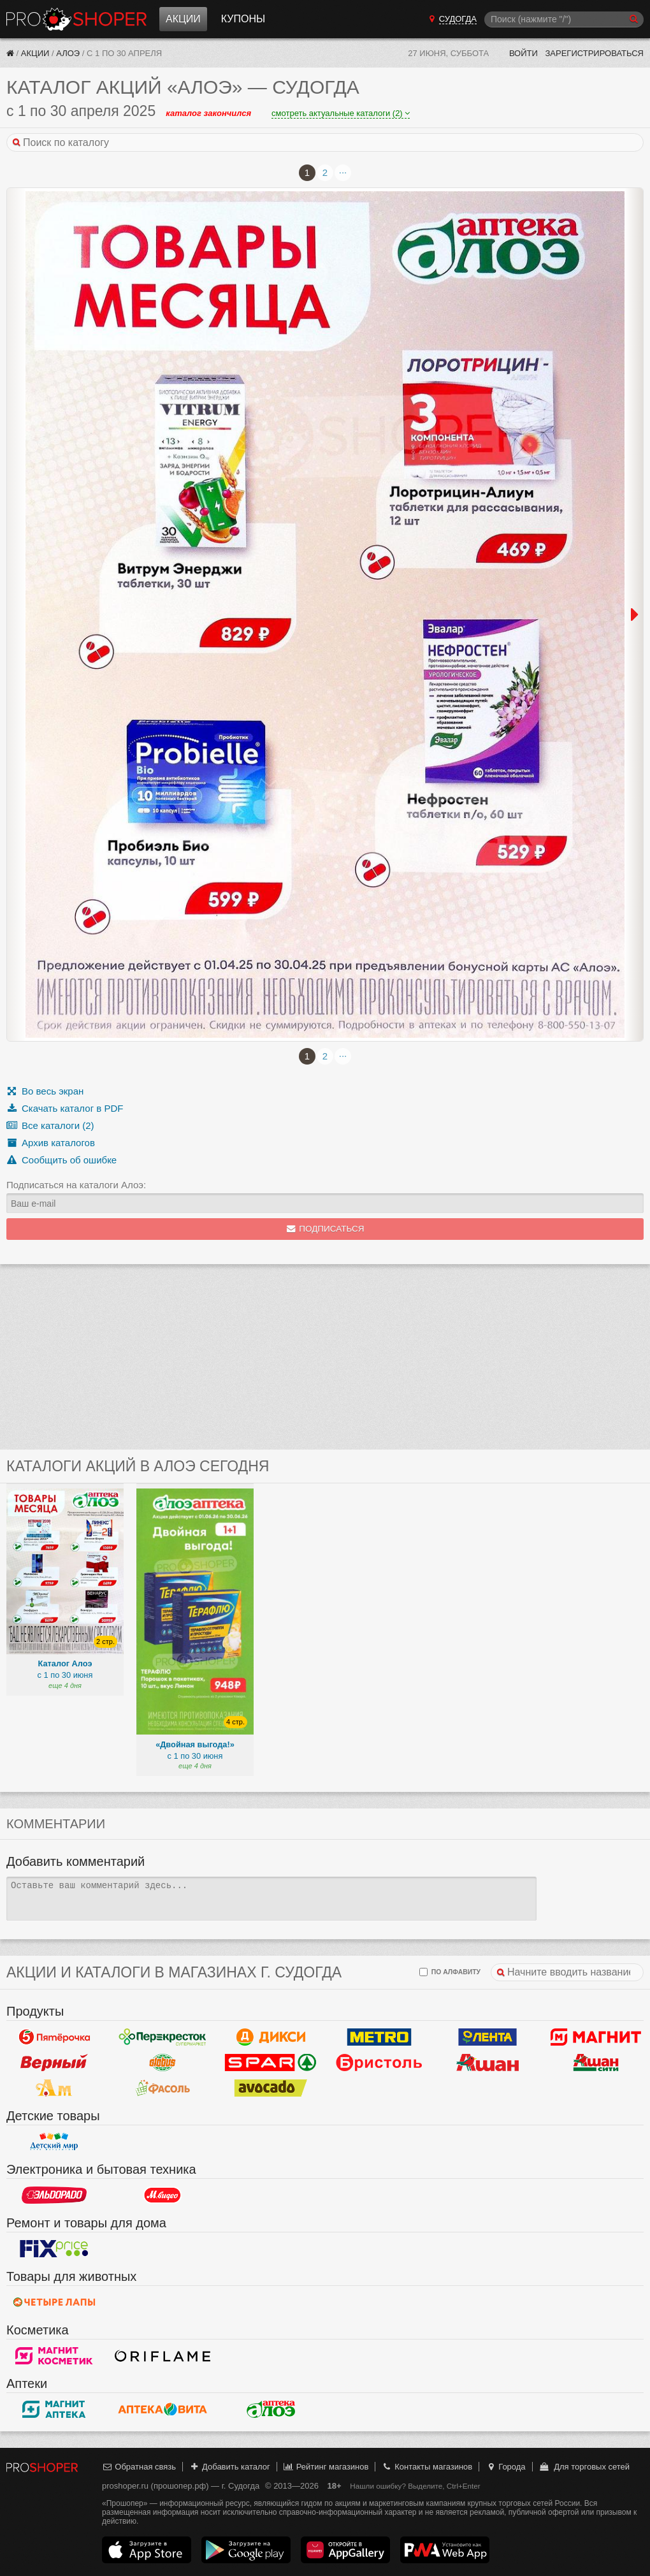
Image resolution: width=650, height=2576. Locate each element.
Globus (162, 2062)
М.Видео (162, 2195)
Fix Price (54, 2248)
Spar (271, 2062)
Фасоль (162, 2087)
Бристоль (379, 2062)
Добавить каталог (229, 2466)
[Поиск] (564, 19)
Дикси (271, 2036)
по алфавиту (449, 1972)
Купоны (243, 18)
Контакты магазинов (427, 2466)
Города (506, 2466)
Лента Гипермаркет (487, 2036)
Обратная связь (139, 2466)
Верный (54, 2062)
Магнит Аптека (54, 2409)
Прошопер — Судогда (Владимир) (76, 19)
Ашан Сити (596, 2062)
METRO (379, 2036)
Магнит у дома (596, 2036)
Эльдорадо (54, 2195)
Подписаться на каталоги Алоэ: (76, 1184)
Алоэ (68, 53)
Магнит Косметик (54, 2355)
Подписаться (325, 1228)
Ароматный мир (54, 2087)
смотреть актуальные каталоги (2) (340, 113)
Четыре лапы (54, 2302)
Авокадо (271, 2087)
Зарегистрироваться (594, 53)
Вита (162, 2409)
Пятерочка (54, 2036)
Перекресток (162, 2036)
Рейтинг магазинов (325, 2466)
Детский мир (54, 2141)
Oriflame (162, 2355)
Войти (523, 53)
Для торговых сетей (584, 2466)
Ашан (487, 2062)
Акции (183, 18)
